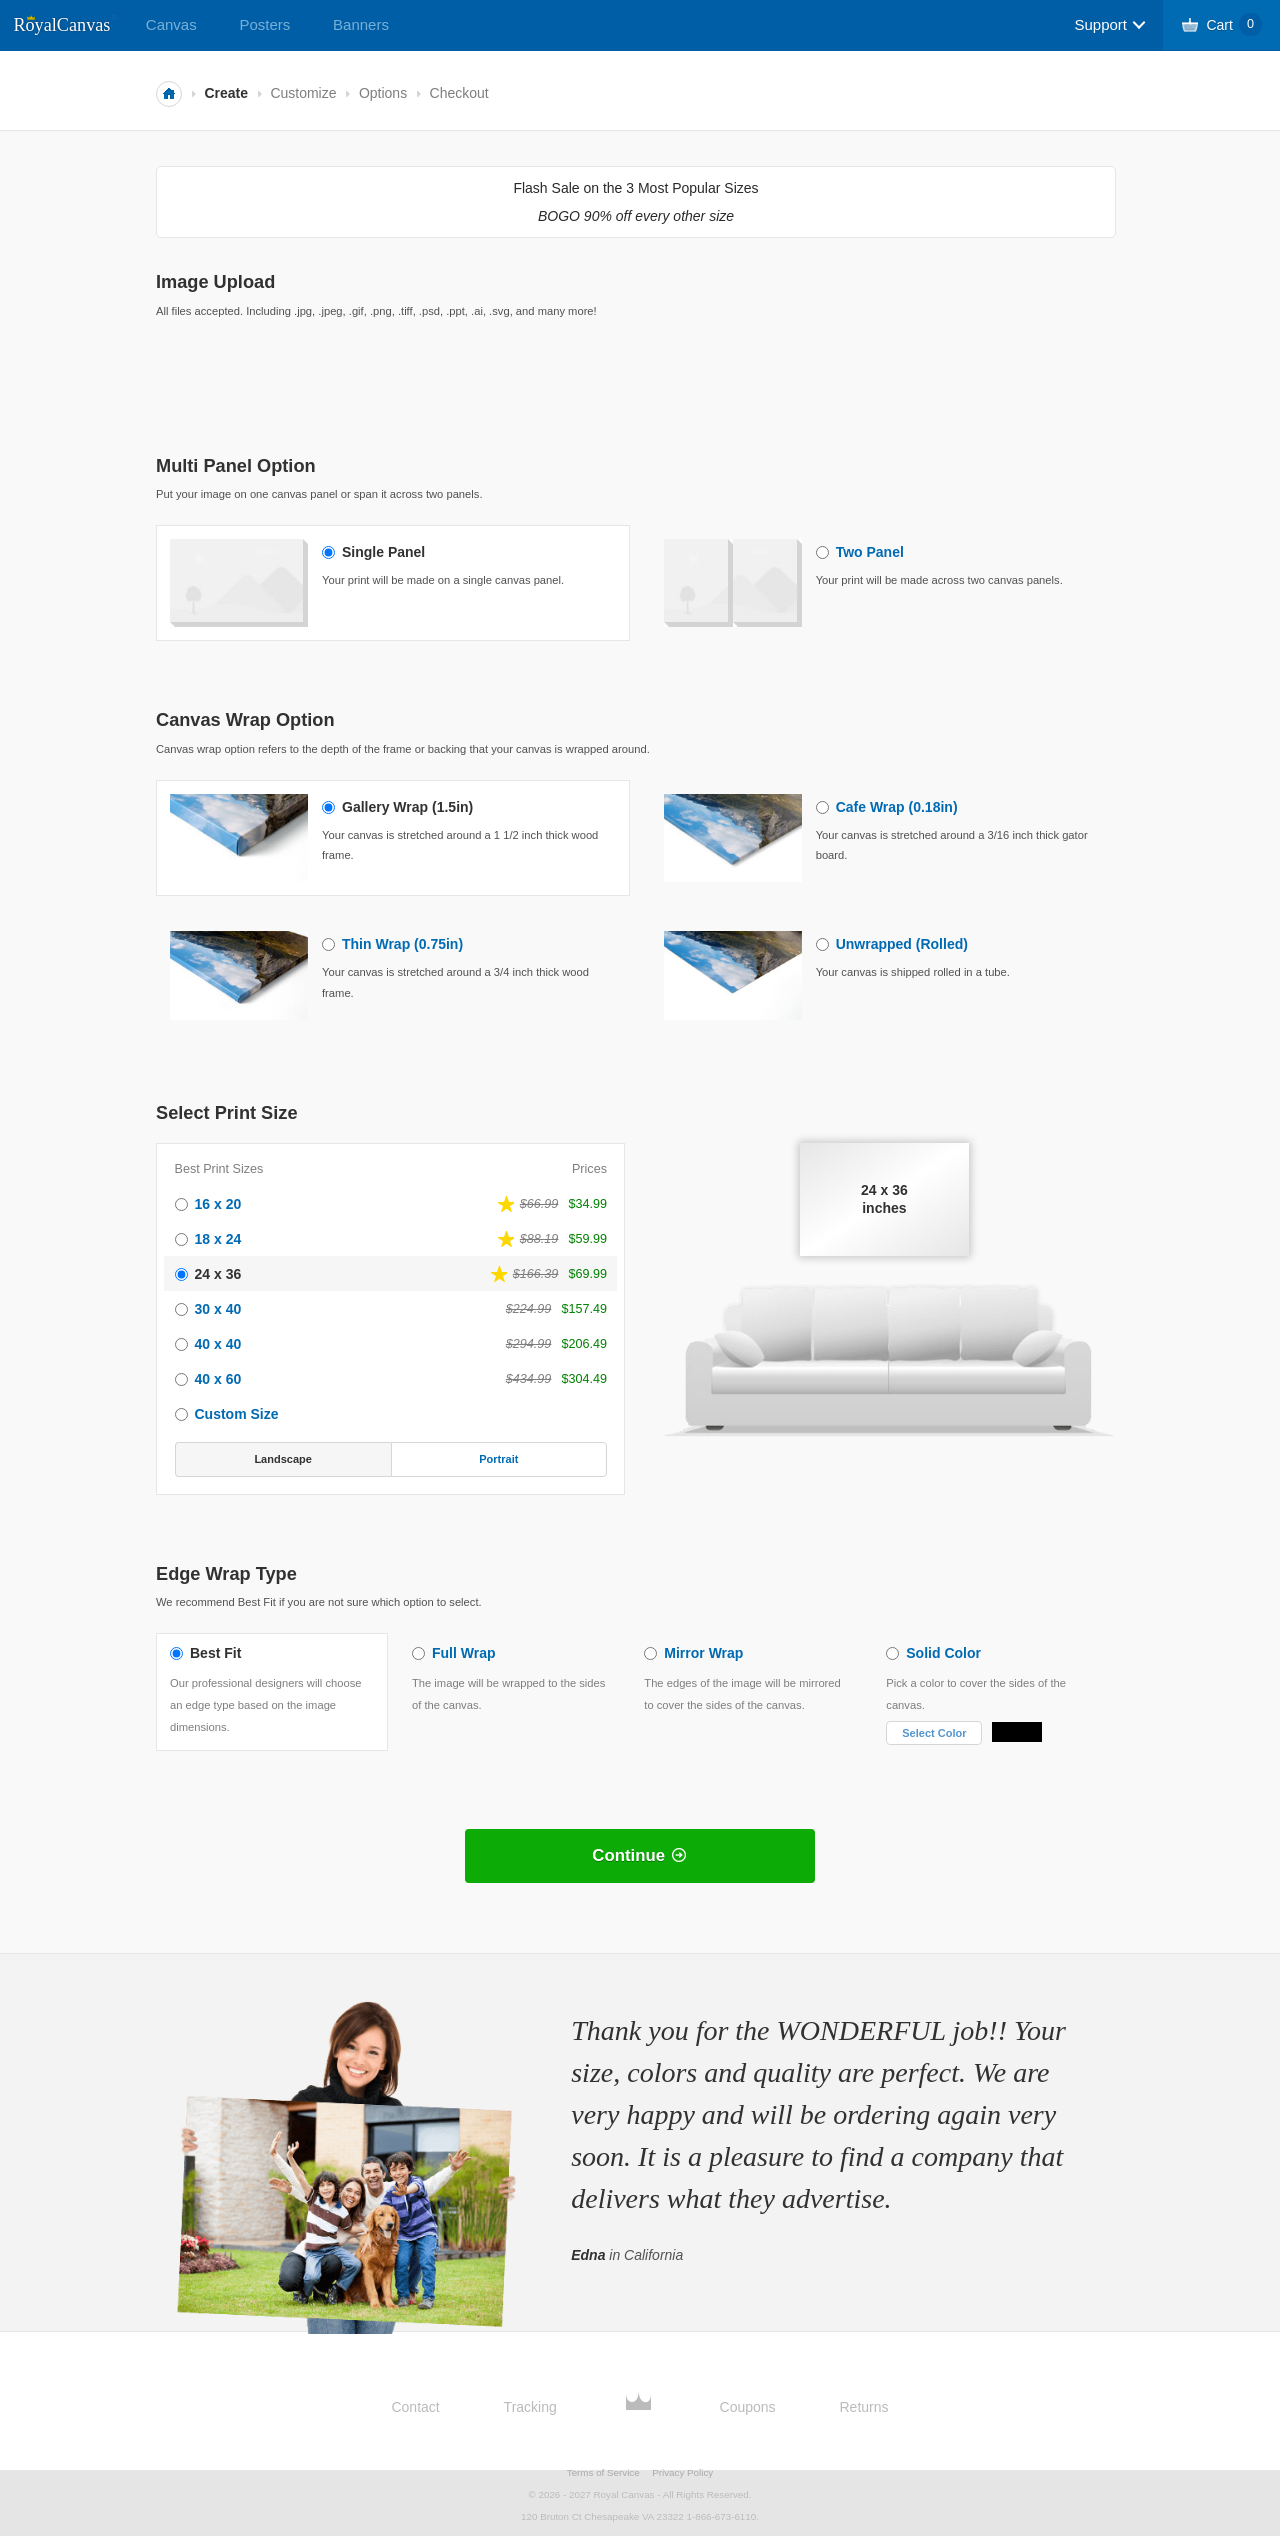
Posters (264, 24)
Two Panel (870, 552)
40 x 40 (218, 1344)
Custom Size (237, 1414)
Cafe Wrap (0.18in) (897, 807)
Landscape (282, 1459)
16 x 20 (218, 1204)
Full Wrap (464, 1653)
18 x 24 (218, 1239)
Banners (361, 24)
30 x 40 (218, 1309)
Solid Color (943, 1653)
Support (1100, 24)
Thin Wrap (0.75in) (402, 944)
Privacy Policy (682, 2472)
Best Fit (215, 1653)
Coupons (748, 2407)
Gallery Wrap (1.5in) (407, 807)
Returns (864, 2407)
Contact (415, 2407)
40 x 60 (218, 1379)
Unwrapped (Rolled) (902, 944)
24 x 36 (218, 1274)
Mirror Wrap (703, 1653)
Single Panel (383, 552)
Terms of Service (603, 2472)
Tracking (530, 2407)
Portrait (498, 1459)
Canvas (171, 24)
